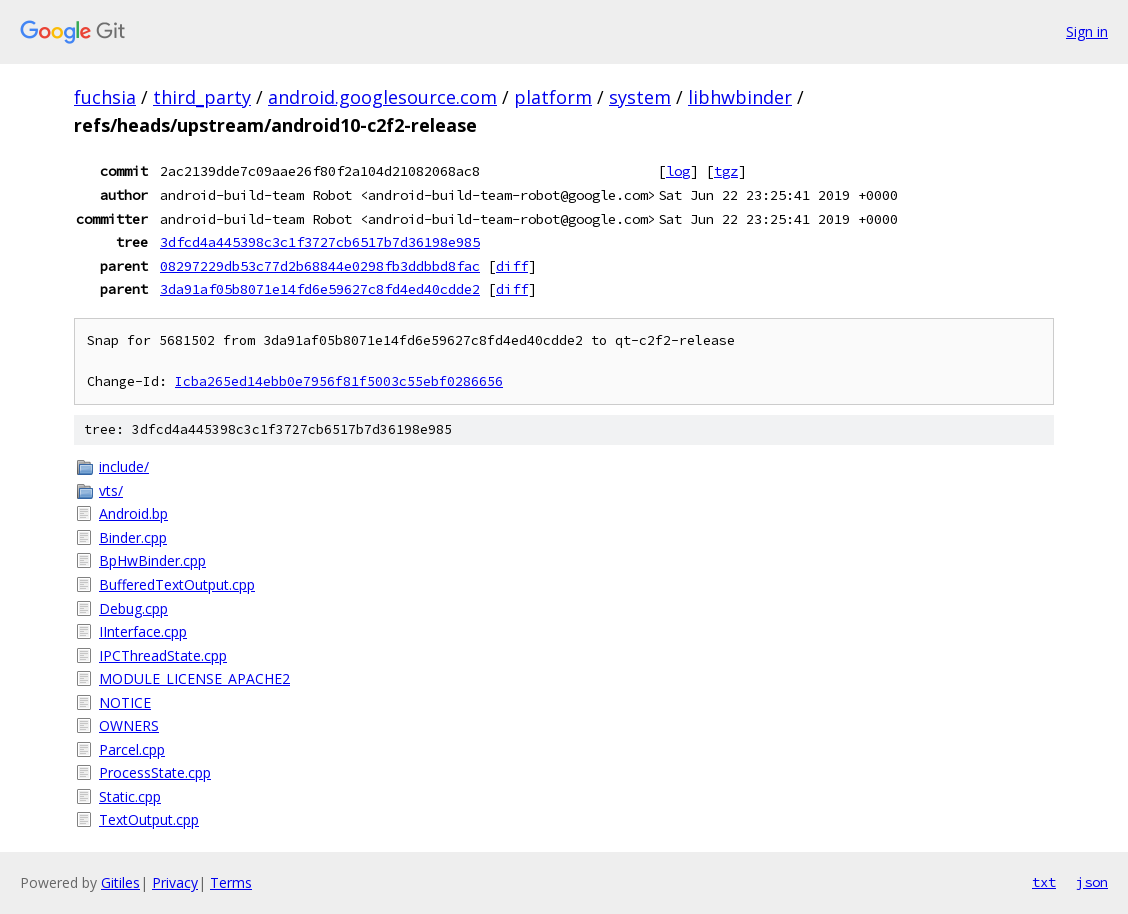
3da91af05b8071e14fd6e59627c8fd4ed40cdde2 (320, 289)
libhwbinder (740, 97)
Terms (231, 882)
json (1092, 882)
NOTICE (125, 702)
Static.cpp (130, 796)
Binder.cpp (133, 537)
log (678, 171)
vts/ (111, 490)
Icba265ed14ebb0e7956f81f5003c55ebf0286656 (339, 381)
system (640, 97)
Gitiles (120, 882)
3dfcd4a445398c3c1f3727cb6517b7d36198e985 (320, 242)
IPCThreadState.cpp (163, 655)
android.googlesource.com (382, 97)
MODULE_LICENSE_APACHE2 (194, 678)
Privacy (175, 882)
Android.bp (133, 513)
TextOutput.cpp (149, 819)
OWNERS (129, 725)
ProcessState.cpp (155, 772)
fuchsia (105, 97)
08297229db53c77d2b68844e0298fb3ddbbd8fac (320, 266)
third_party (202, 97)
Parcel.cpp (132, 749)
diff (512, 266)
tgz (726, 171)
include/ (124, 466)
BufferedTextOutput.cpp (177, 584)
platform (553, 97)
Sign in (1087, 31)
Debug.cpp (133, 608)
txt (1044, 882)
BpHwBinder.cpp (152, 560)
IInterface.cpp (143, 631)
